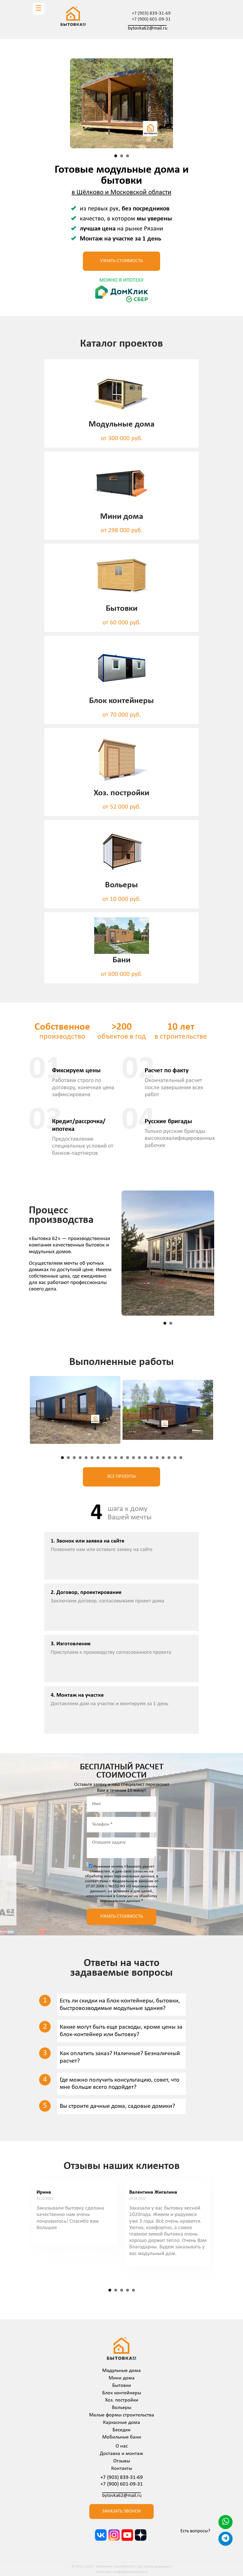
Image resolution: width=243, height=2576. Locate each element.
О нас (122, 2446)
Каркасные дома (121, 2422)
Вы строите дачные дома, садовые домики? (117, 2106)
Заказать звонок (121, 2511)
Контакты (121, 2468)
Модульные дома (121, 2370)
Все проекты (121, 1476)
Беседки (121, 2430)
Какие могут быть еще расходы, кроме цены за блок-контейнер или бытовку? (121, 2031)
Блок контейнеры (121, 2393)
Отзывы (121, 2461)
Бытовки (121, 2385)
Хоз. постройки (121, 2400)
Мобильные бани (121, 2437)
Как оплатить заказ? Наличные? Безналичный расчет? (120, 2057)
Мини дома (122, 2378)
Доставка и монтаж (121, 2453)
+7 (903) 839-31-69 (151, 13)
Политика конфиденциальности (121, 2572)
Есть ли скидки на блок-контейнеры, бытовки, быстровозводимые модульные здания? (120, 2004)
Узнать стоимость (121, 260)
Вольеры (121, 2407)
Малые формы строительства (121, 2415)
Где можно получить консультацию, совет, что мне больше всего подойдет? (119, 2084)
